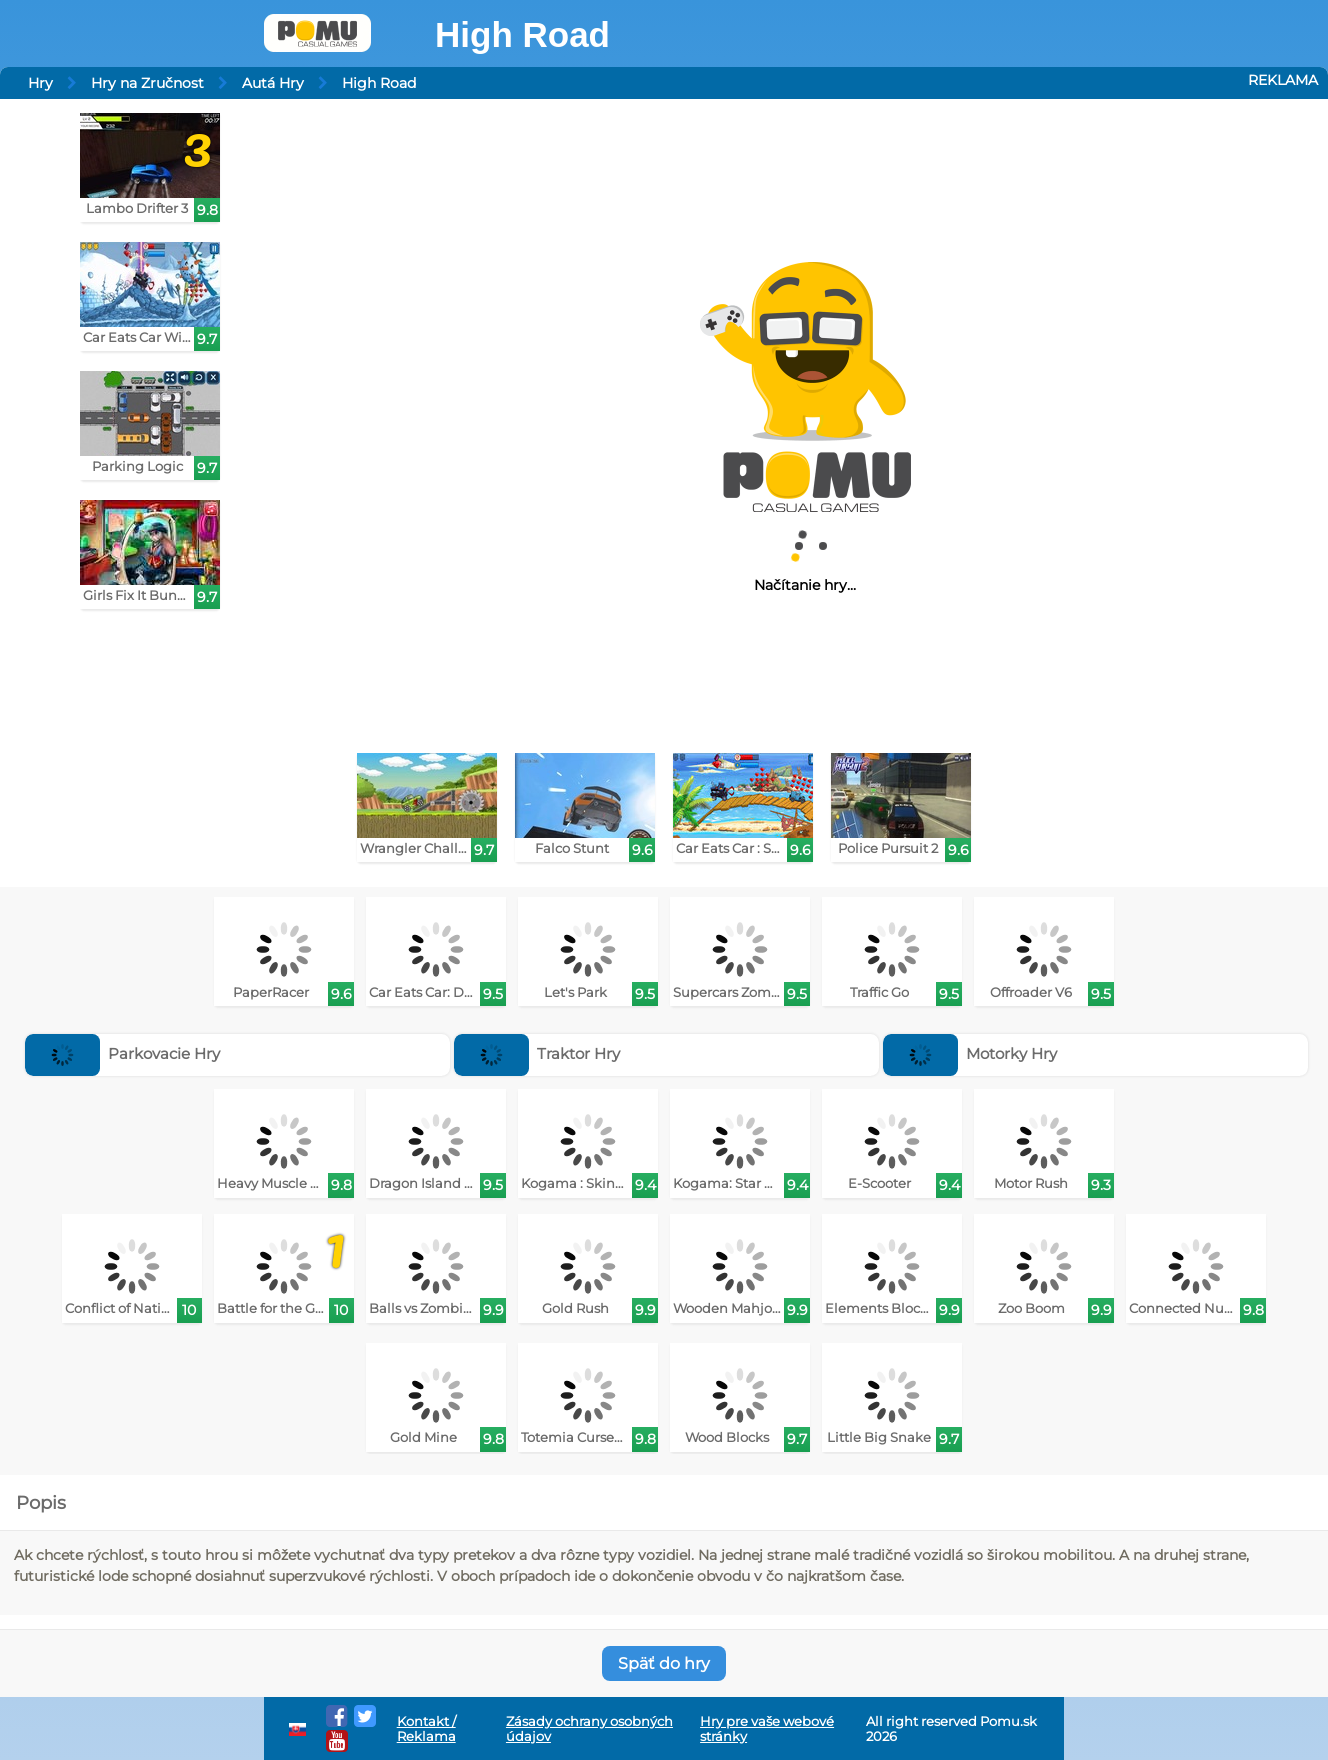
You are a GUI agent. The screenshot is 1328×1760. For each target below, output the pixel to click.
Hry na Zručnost (147, 83)
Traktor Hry (537, 1053)
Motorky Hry (970, 1053)
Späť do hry (664, 1663)
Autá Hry (273, 83)
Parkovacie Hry (123, 1053)
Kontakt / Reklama (426, 1729)
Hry (40, 83)
